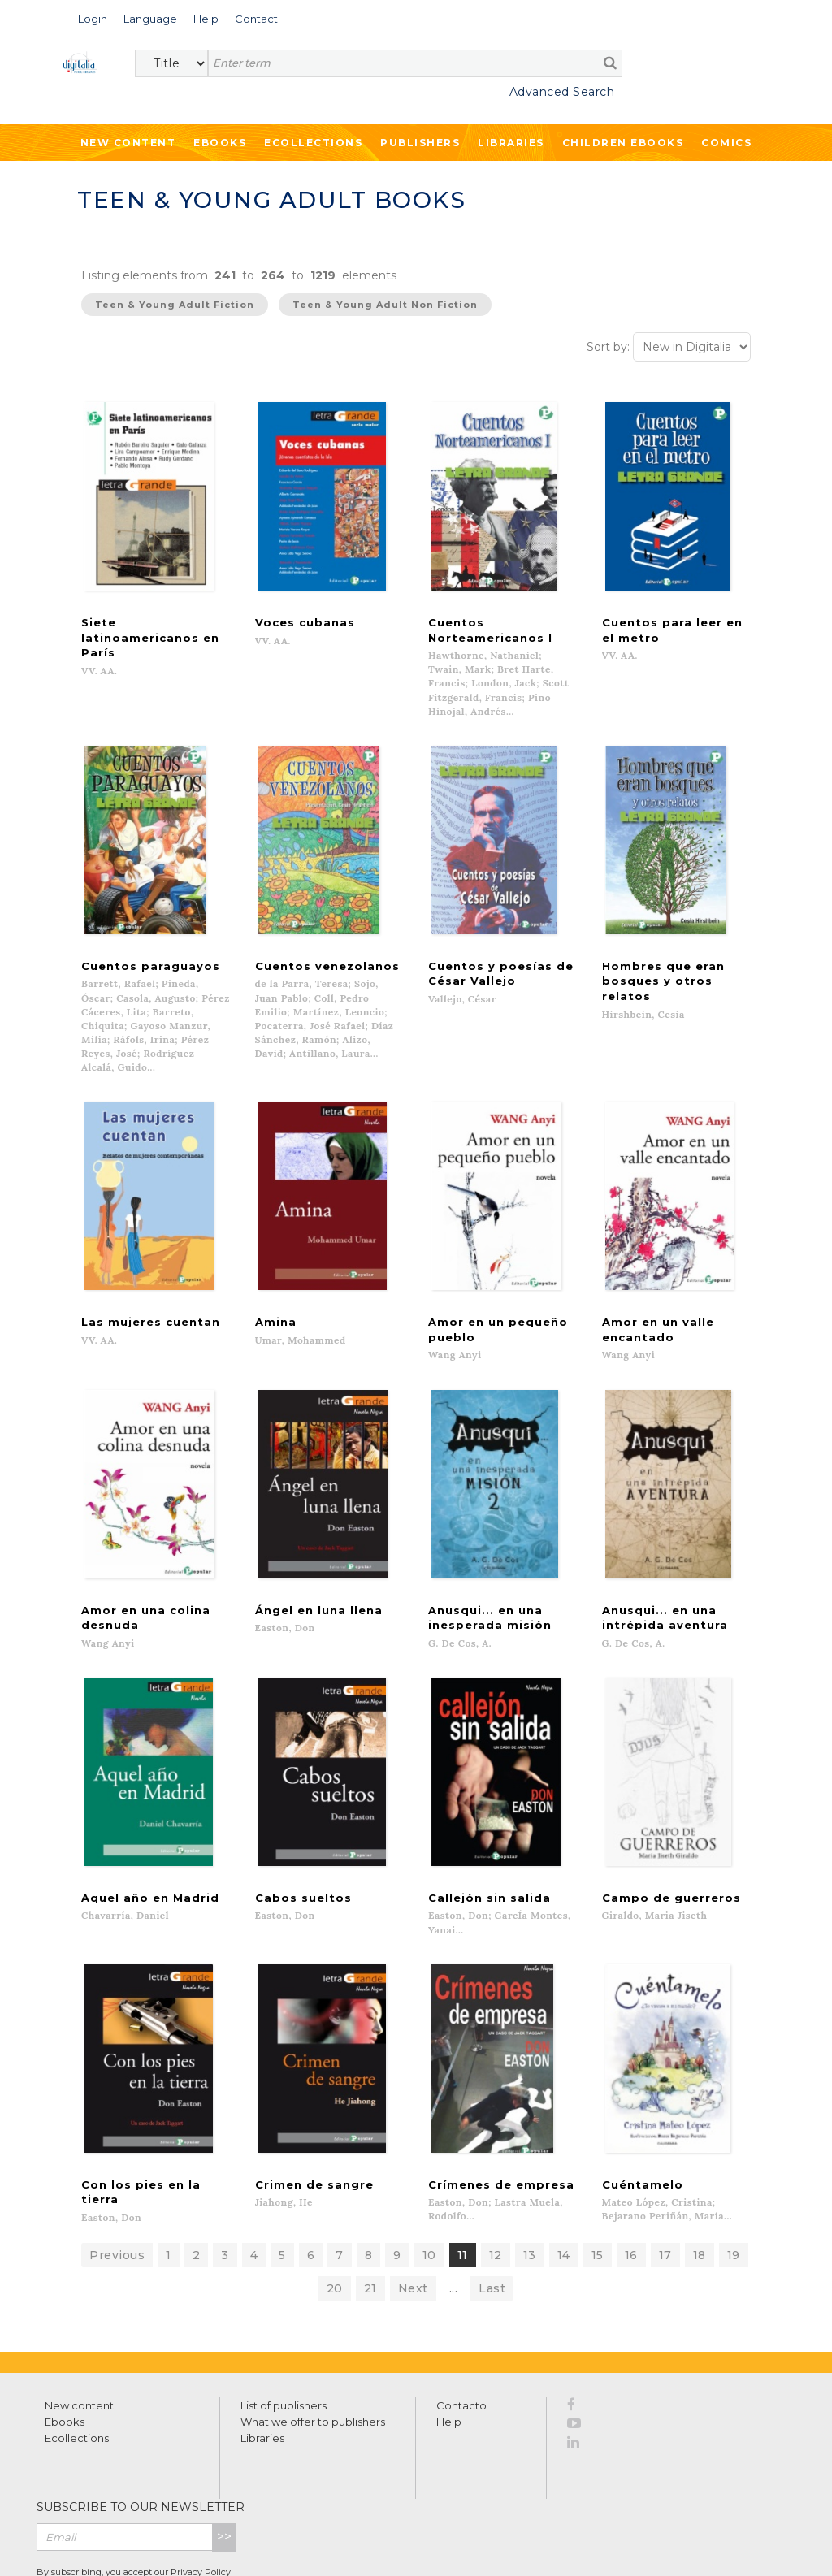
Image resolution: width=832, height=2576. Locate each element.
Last (492, 2203)
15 (598, 2170)
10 (429, 2170)
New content (79, 2320)
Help (449, 2336)
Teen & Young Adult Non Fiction (385, 304)
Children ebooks (623, 142)
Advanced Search (562, 91)
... (453, 2203)
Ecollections (313, 142)
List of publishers (283, 2320)
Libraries (511, 142)
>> (224, 2451)
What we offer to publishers (312, 2336)
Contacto (461, 2320)
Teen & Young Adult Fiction (174, 304)
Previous (117, 2170)
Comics (726, 142)
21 (370, 2203)
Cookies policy (280, 2544)
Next (413, 2203)
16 (631, 2170)
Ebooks (219, 142)
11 (462, 2170)
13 (529, 2170)
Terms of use (98, 2544)
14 (563, 2170)
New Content (128, 142)
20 (335, 2203)
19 (733, 2170)
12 (495, 2170)
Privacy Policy (201, 2486)
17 (665, 2170)
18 (699, 2170)
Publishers (420, 142)
